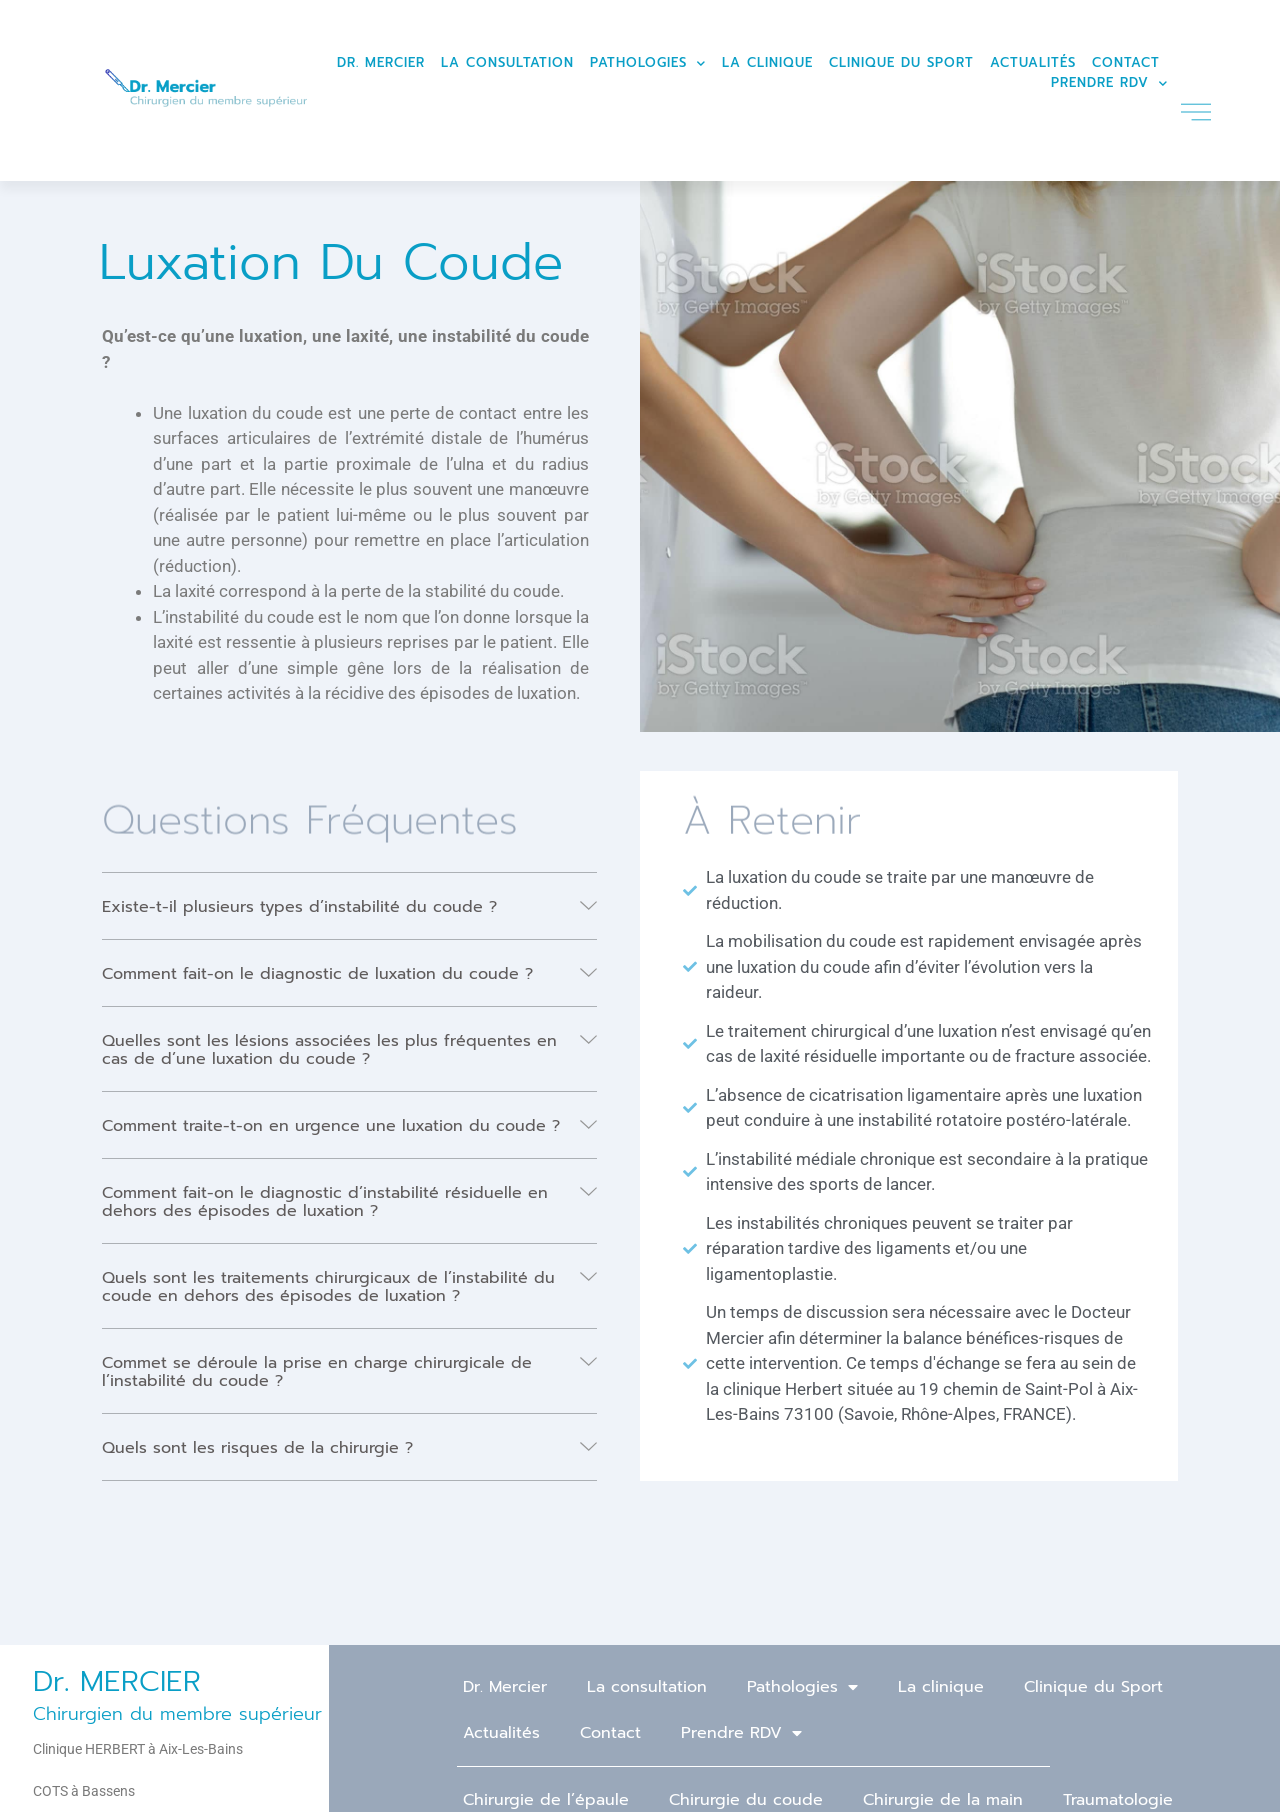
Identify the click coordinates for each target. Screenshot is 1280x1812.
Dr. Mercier (381, 62)
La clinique (767, 62)
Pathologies (648, 63)
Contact (1126, 62)
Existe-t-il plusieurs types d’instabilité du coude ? (299, 907)
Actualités (1033, 62)
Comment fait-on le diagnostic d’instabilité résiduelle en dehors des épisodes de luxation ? (325, 1202)
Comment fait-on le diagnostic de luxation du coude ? (317, 974)
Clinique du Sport (901, 62)
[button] (349, 906)
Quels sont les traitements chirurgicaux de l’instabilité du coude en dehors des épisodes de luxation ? (328, 1287)
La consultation (507, 62)
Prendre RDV (1109, 83)
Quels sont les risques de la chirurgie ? (257, 1448)
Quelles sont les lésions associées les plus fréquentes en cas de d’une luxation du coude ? (329, 1050)
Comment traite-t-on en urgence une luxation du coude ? (331, 1126)
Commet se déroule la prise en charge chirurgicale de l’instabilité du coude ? (317, 1372)
